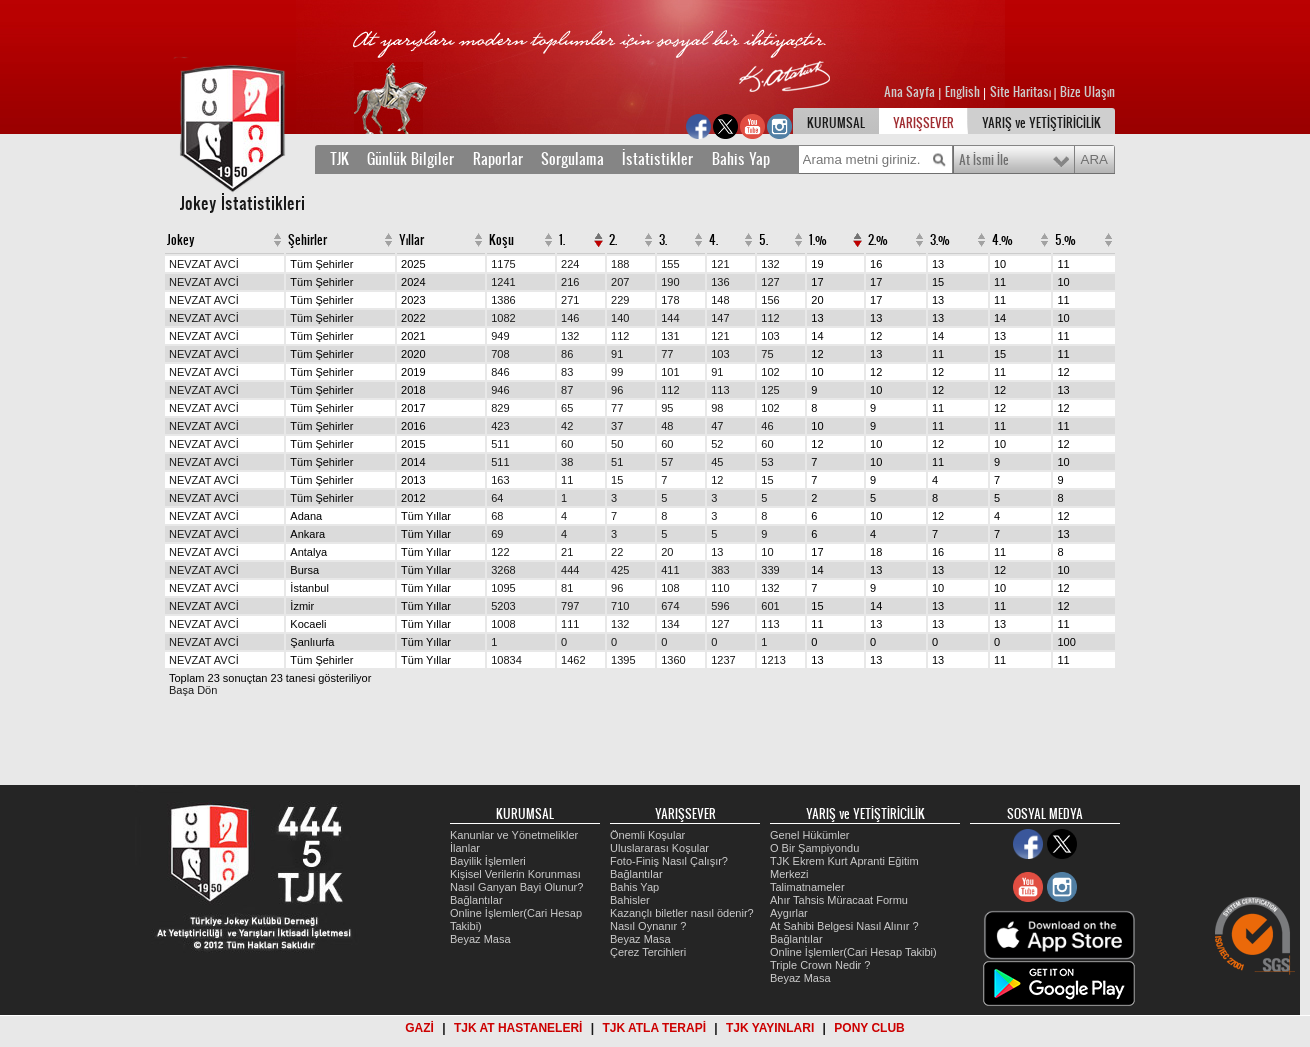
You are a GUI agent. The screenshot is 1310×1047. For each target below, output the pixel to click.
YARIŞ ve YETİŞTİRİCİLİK (1041, 123)
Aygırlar (789, 913)
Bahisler (630, 900)
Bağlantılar (476, 900)
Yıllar (411, 240)
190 (670, 282)
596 (720, 606)
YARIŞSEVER (923, 123)
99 (617, 372)
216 (570, 282)
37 (617, 426)
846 (500, 372)
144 (670, 318)
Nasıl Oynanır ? (648, 926)
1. (562, 240)
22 (617, 552)
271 (570, 300)
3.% (940, 240)
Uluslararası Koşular (659, 848)
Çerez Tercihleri (648, 952)
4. (713, 240)
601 (770, 606)
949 (500, 336)
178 (670, 300)
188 (620, 264)
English (962, 92)
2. (613, 240)
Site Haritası (1022, 92)
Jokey (181, 240)
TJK (339, 159)
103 (770, 336)
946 (500, 390)
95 (667, 408)
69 (497, 534)
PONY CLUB (869, 1028)
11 (567, 480)
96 (617, 390)
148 (720, 300)
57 (667, 462)
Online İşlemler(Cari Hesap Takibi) (853, 952)
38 (567, 462)
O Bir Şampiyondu (814, 848)
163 (500, 480)
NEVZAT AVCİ (204, 264)
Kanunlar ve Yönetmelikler (514, 835)
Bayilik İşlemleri (488, 861)
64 (497, 498)
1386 (503, 300)
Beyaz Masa (480, 939)
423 (500, 426)
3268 (503, 570)
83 (567, 372)
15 (617, 480)
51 (617, 462)
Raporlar (498, 159)
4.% (1002, 240)
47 (717, 426)
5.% (1065, 240)
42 (567, 426)
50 (617, 444)
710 (620, 606)
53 (767, 462)
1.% (818, 240)
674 (670, 606)
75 (767, 354)
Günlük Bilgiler (410, 159)
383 (720, 570)
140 (620, 318)
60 (567, 444)
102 (770, 372)
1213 (773, 660)
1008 (503, 624)
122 (500, 552)
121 (720, 264)
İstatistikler (657, 159)
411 (670, 570)
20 (667, 552)
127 (770, 282)
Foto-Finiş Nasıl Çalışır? (669, 861)
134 (670, 624)
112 (770, 318)
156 (770, 300)
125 (770, 390)
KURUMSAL (836, 123)
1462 (573, 660)
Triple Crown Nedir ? (820, 965)
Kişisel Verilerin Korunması (515, 874)
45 (717, 462)
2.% (878, 240)
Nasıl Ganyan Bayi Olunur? (516, 887)
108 (670, 588)
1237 (723, 660)
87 (567, 390)
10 (767, 552)
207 (620, 282)
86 (567, 354)
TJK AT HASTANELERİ (518, 1028)
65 (567, 408)
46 (767, 426)
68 (497, 516)
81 (567, 588)
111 (570, 624)
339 (770, 570)
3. (663, 240)
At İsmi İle (984, 160)
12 (717, 480)
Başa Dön (193, 690)
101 (670, 372)
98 (717, 408)
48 (667, 426)
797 (570, 606)
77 (667, 354)
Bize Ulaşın (1087, 92)
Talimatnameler (807, 887)
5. (763, 240)
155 (670, 264)
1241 (503, 282)
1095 (503, 588)
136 (720, 282)
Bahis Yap (741, 159)
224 (570, 264)
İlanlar (465, 848)
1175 (503, 264)
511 (500, 444)
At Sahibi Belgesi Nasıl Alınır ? (844, 926)
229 (620, 300)
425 (620, 570)
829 (500, 408)
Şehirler (307, 240)
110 (720, 588)
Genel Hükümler (809, 835)
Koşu (501, 240)
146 (570, 318)
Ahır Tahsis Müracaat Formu (839, 900)
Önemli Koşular (647, 835)
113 (720, 390)
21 (567, 552)
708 (500, 354)
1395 (623, 660)
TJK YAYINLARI (770, 1028)
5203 (503, 606)
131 (670, 336)
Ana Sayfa (911, 92)
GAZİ (419, 1028)
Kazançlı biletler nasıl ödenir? (682, 913)
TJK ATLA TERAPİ (654, 1028)
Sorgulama (572, 159)
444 (570, 570)
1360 (673, 660)
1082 (503, 318)
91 (617, 354)
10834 (506, 660)
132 (770, 264)
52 (717, 444)
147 (720, 318)
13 (717, 552)
